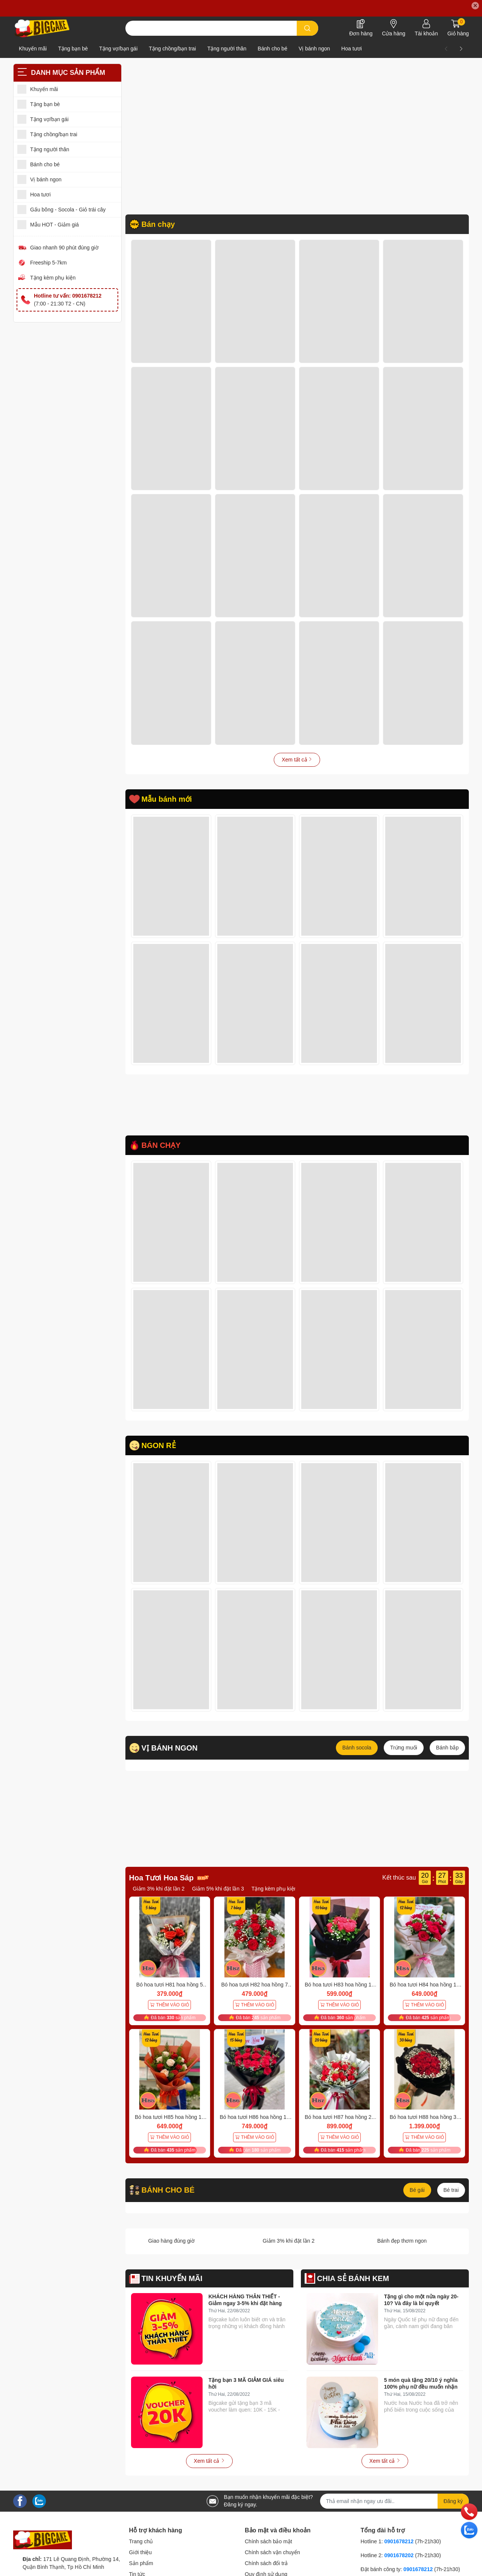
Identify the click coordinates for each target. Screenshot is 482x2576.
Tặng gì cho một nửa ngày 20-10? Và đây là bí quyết (421, 2307)
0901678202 (399, 2564)
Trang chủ (141, 2550)
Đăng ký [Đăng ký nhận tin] (453, 2509)
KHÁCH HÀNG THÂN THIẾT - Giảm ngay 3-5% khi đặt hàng (245, 2307)
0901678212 (399, 2550)
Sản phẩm (141, 2571)
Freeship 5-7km (48, 263)
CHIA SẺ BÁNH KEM (353, 2286)
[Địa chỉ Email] (394, 2509)
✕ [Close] (475, 6)
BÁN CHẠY (161, 1153)
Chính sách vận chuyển (272, 2561)
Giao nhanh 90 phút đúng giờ (64, 248)
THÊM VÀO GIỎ (169, 2013)
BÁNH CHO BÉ (168, 2198)
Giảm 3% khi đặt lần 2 (159, 1897)
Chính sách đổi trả (266, 2571)
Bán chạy (158, 224)
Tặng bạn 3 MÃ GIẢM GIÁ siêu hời (246, 2391)
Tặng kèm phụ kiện (53, 278)
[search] (307, 28)
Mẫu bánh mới (167, 799)
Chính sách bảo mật (268, 2550)
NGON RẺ (159, 1454)
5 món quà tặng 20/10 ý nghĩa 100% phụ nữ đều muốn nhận (421, 2391)
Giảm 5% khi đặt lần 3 (218, 1897)
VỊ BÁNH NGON (170, 1756)
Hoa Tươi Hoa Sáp (161, 1886)
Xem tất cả (297, 760)
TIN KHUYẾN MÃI (172, 2286)
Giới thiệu (140, 2561)
